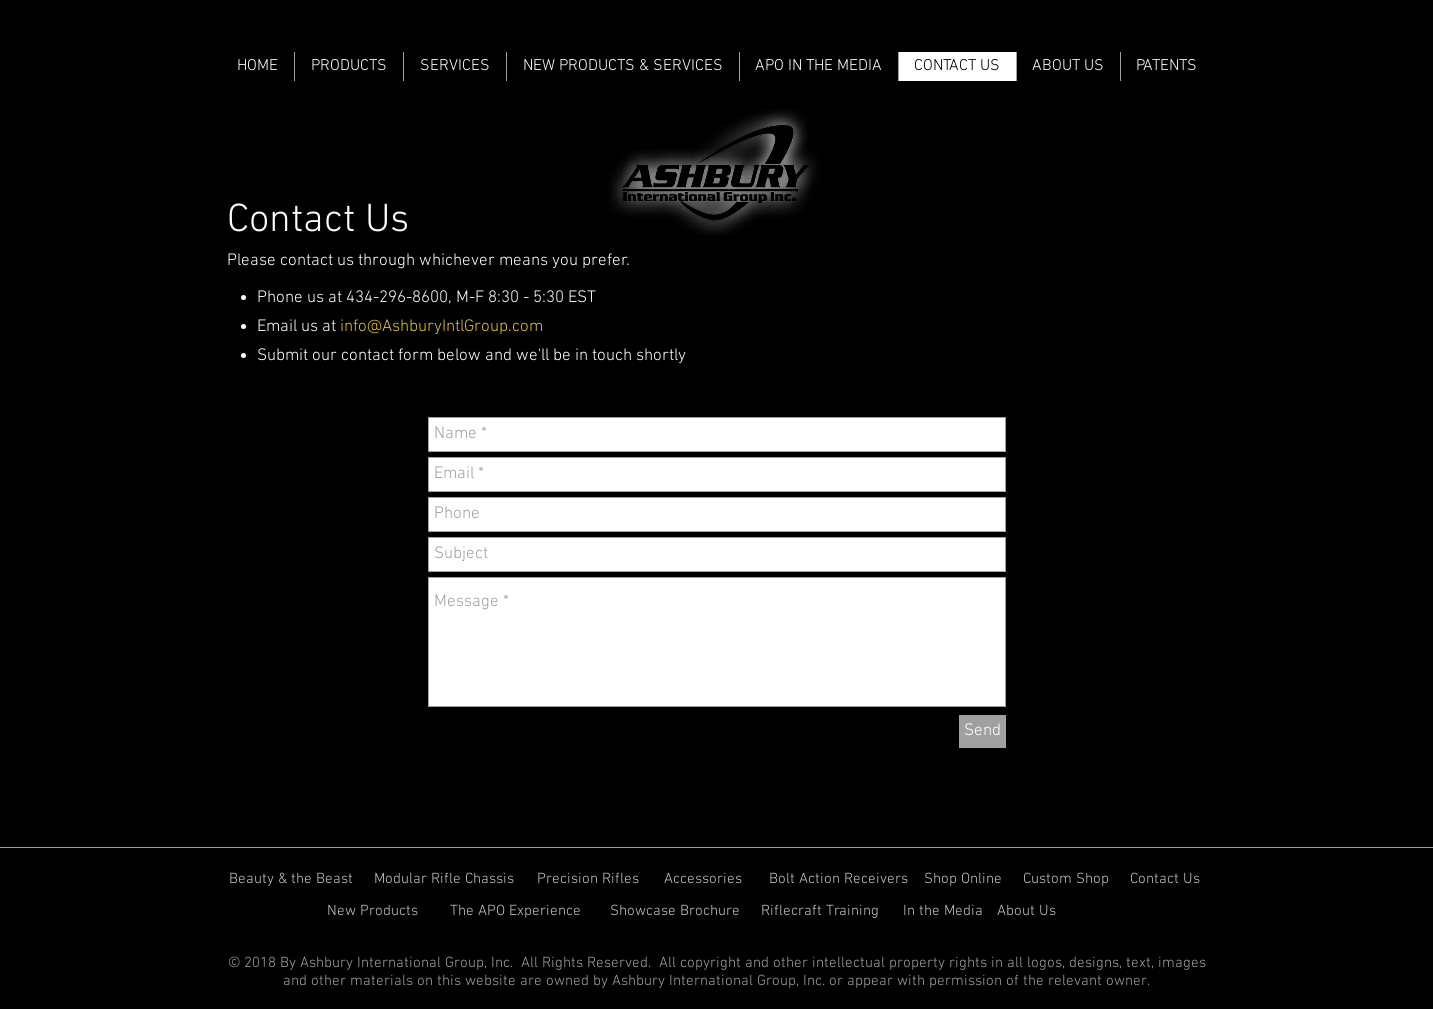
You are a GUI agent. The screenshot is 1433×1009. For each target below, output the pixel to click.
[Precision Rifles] (588, 879)
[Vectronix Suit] (1112, 911)
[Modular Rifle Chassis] (445, 879)
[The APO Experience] (519, 911)
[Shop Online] (964, 879)
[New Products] (373, 911)
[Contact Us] (1167, 879)
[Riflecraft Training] (825, 911)
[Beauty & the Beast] (292, 879)
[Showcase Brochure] (676, 911)
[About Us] (1027, 911)
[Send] (982, 731)
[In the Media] (943, 911)
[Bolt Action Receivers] (839, 879)
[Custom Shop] (1067, 879)
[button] (1068, 66)
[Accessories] (705, 879)
